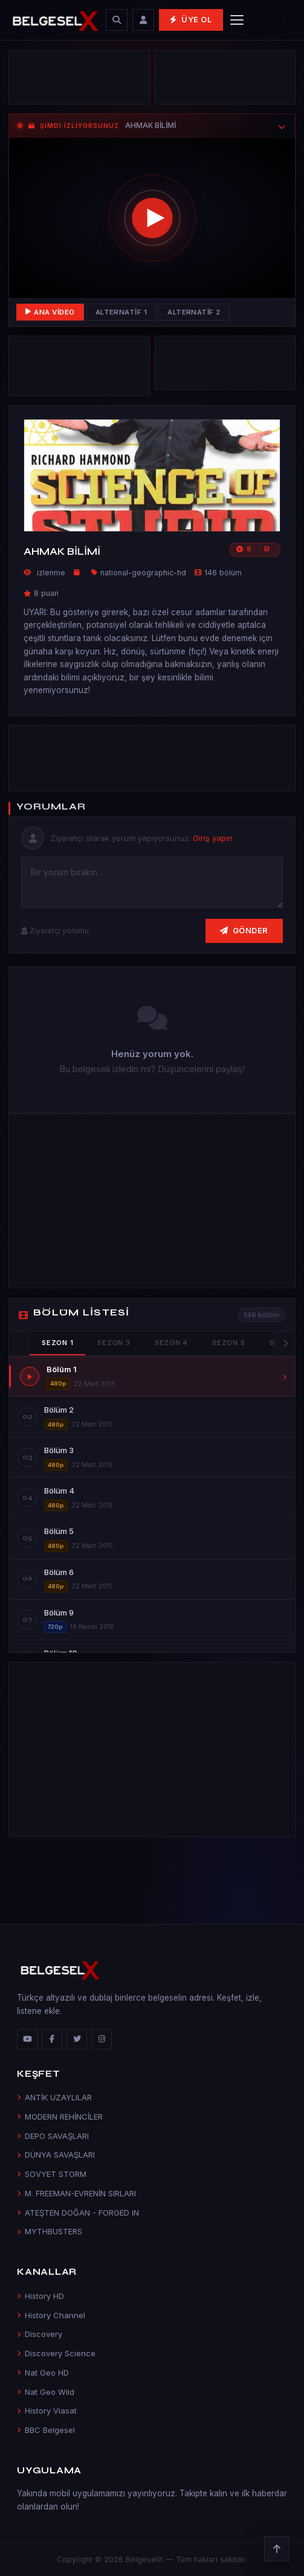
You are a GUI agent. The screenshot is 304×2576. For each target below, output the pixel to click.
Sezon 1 (57, 1342)
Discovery (39, 2334)
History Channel (51, 2315)
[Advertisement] (151, 758)
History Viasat (47, 2410)
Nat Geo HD (43, 2372)
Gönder (244, 930)
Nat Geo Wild (45, 2392)
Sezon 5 (228, 1342)
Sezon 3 (113, 1342)
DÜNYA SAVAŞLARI (56, 2154)
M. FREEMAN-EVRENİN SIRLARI (76, 2193)
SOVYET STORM (51, 2174)
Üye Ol (191, 19)
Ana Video (50, 312)
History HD (40, 2296)
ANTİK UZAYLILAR (54, 2097)
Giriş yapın (213, 838)
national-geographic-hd (143, 572)
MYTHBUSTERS (49, 2231)
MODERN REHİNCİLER (60, 2116)
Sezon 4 (171, 1342)
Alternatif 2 (194, 312)
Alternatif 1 (121, 312)
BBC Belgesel (46, 2430)
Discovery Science (56, 2353)
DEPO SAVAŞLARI (53, 2136)
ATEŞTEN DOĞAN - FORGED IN (78, 2212)
